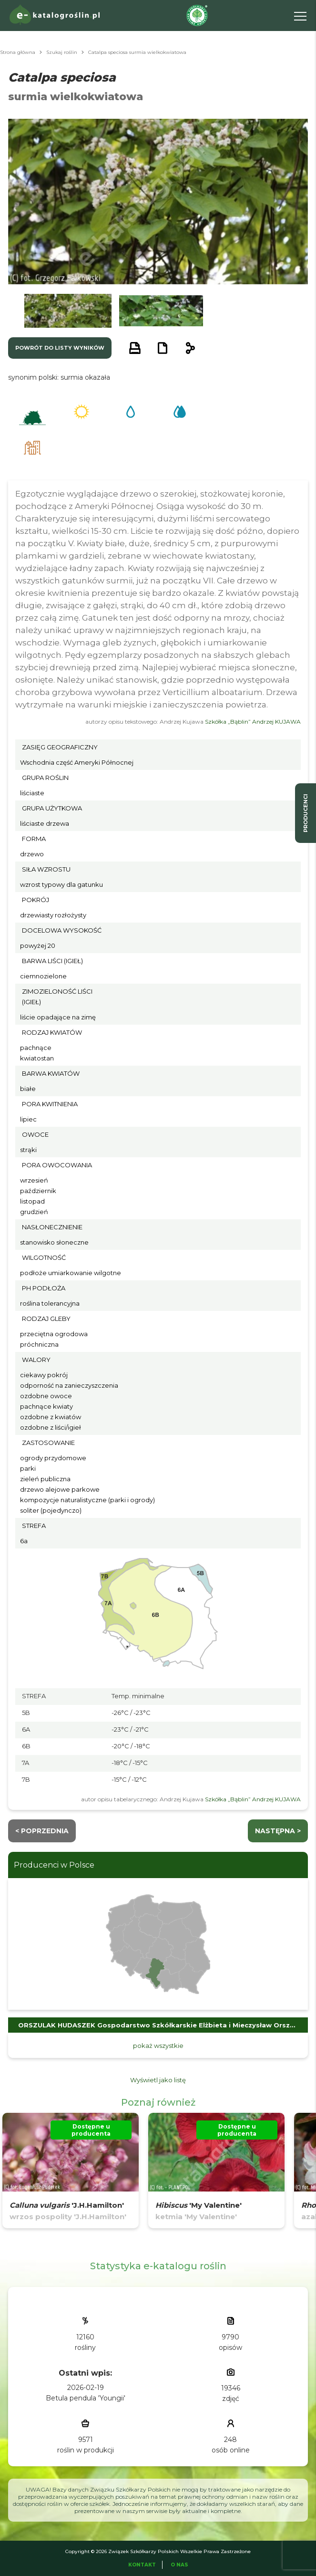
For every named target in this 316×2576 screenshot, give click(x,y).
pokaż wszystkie (158, 2045)
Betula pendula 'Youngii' (85, 2398)
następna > (278, 1831)
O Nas (179, 2565)
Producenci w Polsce (54, 1865)
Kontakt (142, 2565)
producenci (305, 813)
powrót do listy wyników (59, 347)
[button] (67, 311)
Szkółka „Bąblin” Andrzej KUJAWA (253, 721)
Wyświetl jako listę (158, 2080)
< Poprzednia (42, 1831)
